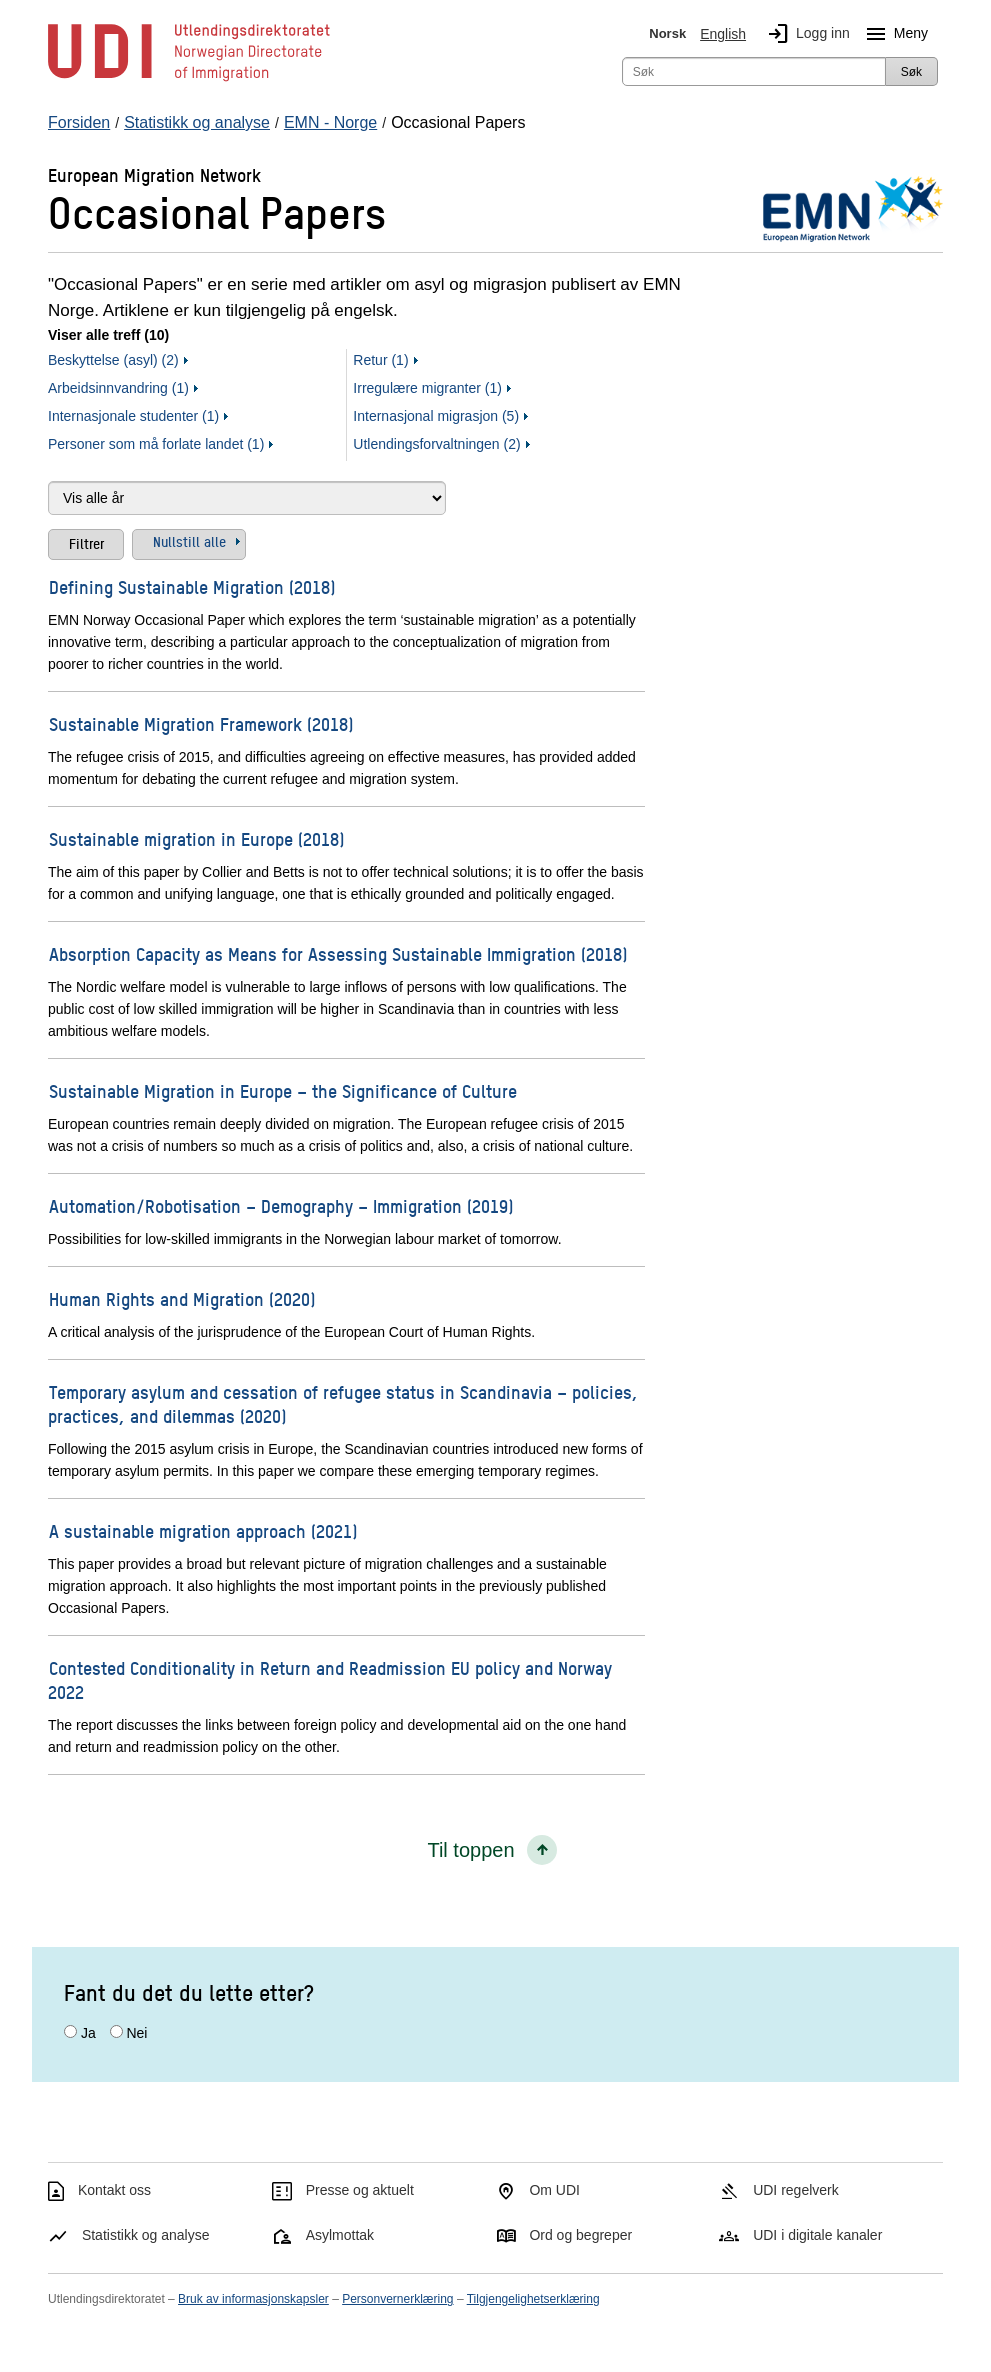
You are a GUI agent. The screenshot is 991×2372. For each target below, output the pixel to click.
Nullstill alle (189, 541)
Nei (136, 2033)
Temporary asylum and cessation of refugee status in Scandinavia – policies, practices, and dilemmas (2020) (343, 1403)
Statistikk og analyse (146, 2235)
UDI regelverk (796, 2190)
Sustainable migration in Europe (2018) (196, 838)
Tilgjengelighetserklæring (533, 2299)
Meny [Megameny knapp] (893, 34)
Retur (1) (380, 360)
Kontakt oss (114, 2190)
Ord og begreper (580, 2235)
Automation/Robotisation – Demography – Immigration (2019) (281, 1205)
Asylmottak (340, 2235)
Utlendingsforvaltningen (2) (436, 444)
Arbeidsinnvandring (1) (118, 388)
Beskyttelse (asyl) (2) (113, 360)
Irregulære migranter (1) (427, 388)
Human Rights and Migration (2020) (182, 1298)
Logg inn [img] (805, 34)
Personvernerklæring (397, 2299)
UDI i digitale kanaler (817, 2235)
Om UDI (554, 2190)
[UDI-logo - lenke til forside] (189, 80)
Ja (88, 2033)
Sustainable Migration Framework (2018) (201, 723)
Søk (911, 72)
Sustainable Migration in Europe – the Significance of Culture (283, 1090)
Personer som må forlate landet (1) (156, 444)
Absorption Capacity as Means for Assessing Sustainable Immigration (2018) (338, 953)
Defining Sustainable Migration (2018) (192, 586)
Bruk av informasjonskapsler (253, 2299)
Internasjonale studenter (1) (133, 416)
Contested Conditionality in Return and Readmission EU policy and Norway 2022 (330, 1679)
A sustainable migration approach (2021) (203, 1530)
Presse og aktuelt (360, 2190)
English (723, 34)
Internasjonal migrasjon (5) (436, 416)
